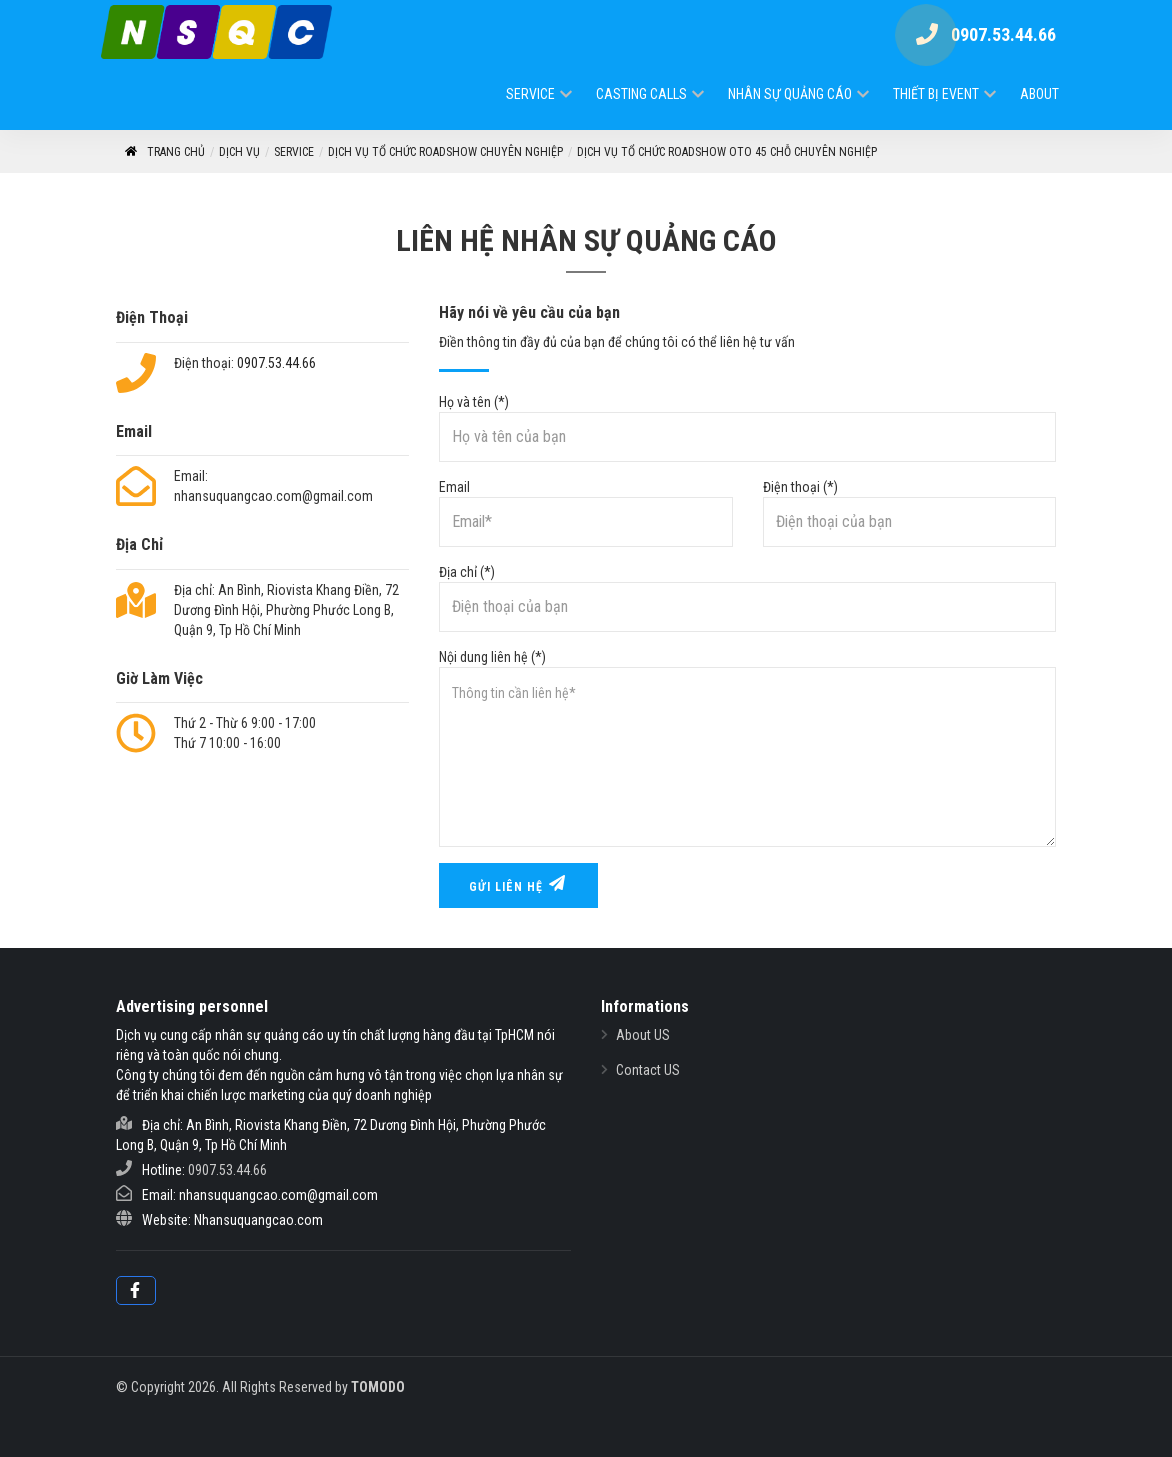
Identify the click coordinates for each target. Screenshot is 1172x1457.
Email (585, 513)
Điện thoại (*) (909, 513)
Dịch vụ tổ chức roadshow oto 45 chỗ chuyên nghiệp (727, 152)
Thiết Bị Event (936, 94)
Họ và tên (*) (747, 428)
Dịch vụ (239, 152)
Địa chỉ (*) (747, 598)
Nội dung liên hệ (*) (747, 748)
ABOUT (1039, 94)
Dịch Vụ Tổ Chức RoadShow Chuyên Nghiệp (445, 152)
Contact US (648, 1070)
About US (643, 1035)
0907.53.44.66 (276, 363)
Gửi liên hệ (518, 884)
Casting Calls (641, 94)
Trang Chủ (164, 152)
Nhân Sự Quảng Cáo (790, 94)
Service (530, 94)
